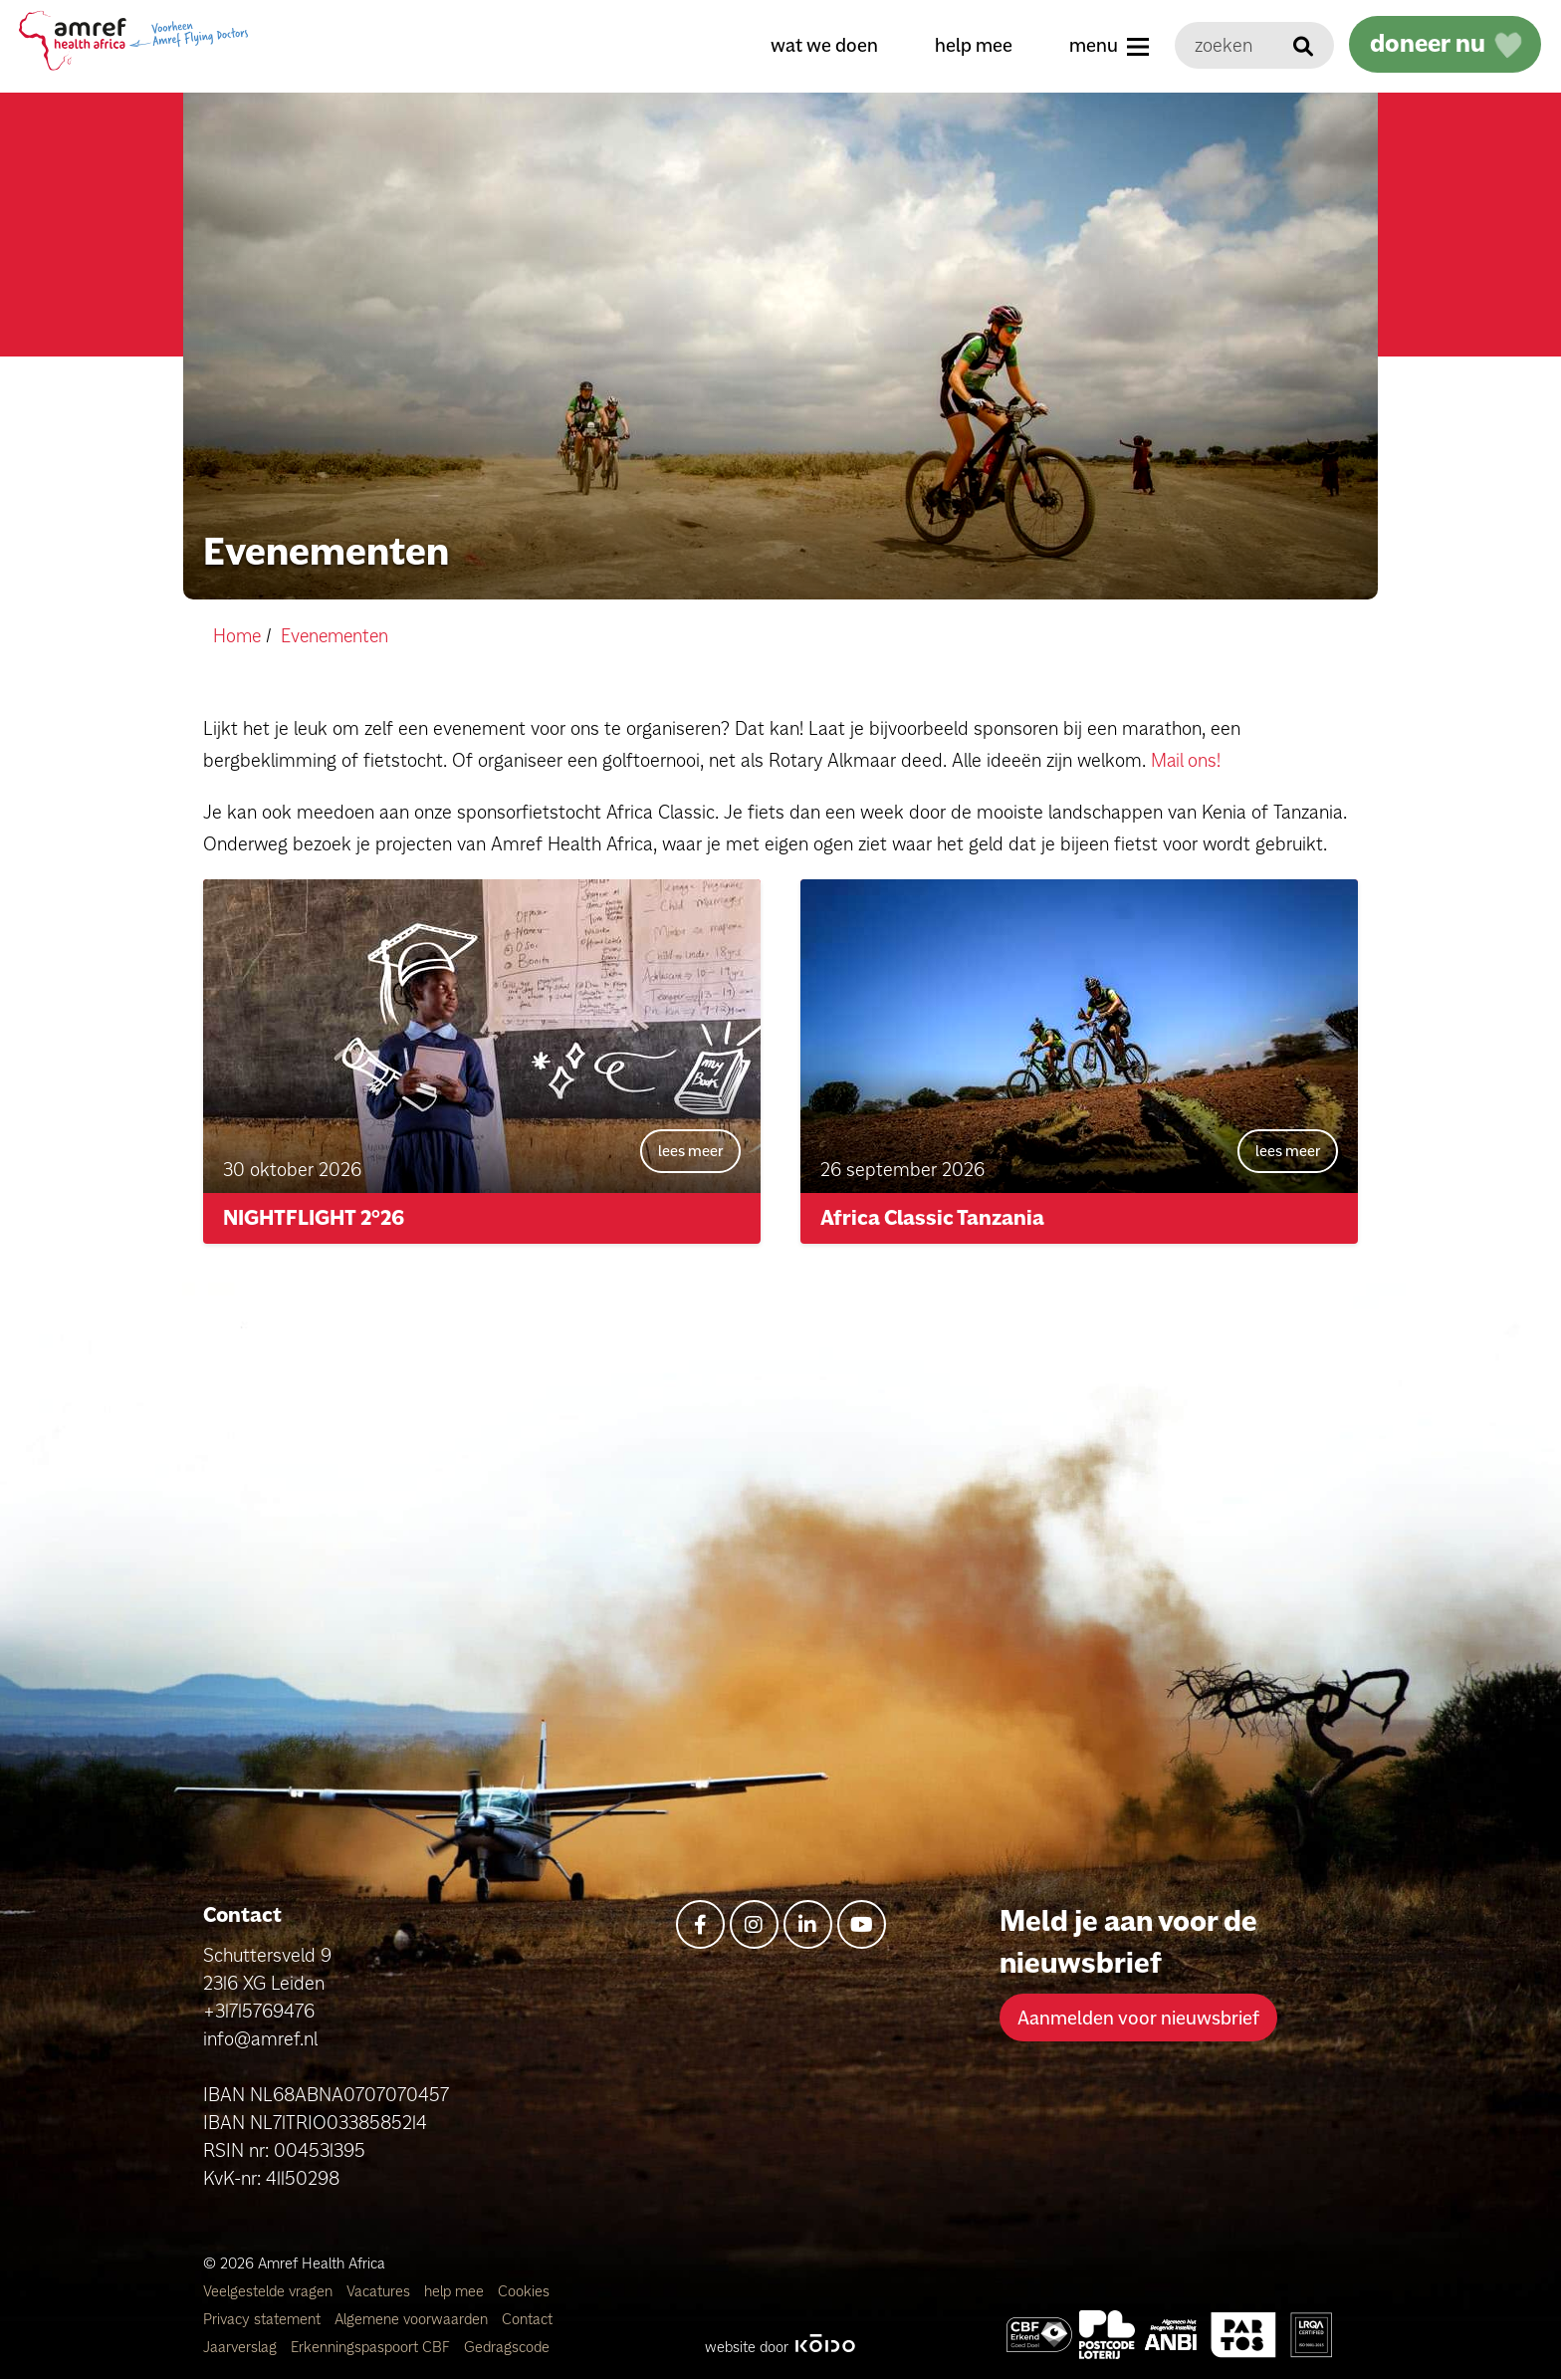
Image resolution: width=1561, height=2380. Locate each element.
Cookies (524, 2291)
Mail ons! (1187, 759)
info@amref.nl (260, 2039)
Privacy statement (264, 2319)
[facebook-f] (700, 1925)
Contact (527, 2319)
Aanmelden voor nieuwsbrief (1138, 2018)
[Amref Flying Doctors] (1107, 2335)
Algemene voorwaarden (413, 2319)
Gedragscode (507, 2347)
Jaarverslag (242, 2347)
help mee (970, 45)
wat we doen (821, 45)
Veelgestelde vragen (269, 2291)
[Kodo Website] (824, 2347)
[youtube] (861, 1925)
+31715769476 (259, 2011)
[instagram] (754, 1925)
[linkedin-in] (807, 1925)
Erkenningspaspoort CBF (372, 2347)
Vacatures (380, 2291)
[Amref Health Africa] (1039, 2335)
